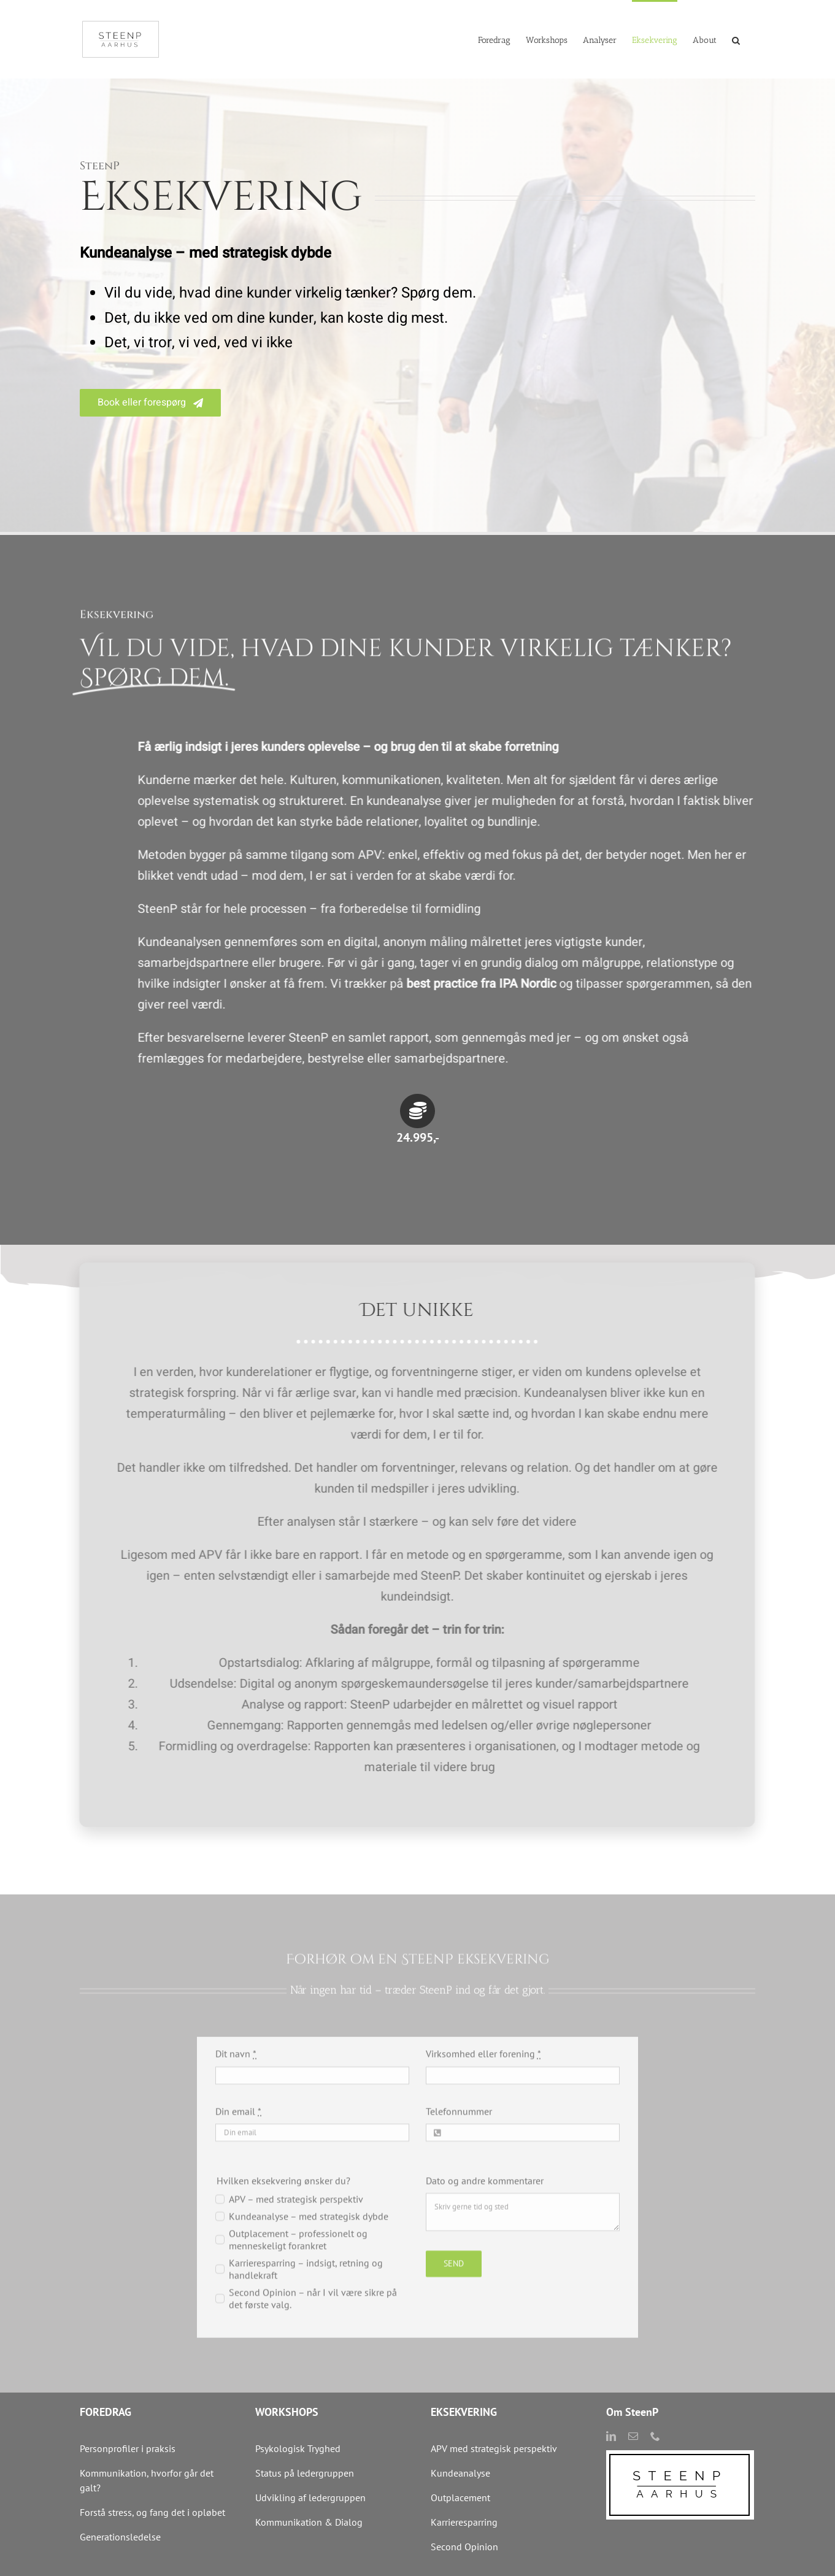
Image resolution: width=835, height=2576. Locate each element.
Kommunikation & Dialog (309, 2522)
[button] (736, 39)
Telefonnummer (459, 2121)
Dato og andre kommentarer (485, 2191)
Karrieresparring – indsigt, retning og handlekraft (306, 2279)
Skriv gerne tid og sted (523, 2222)
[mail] (633, 2436)
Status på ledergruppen (304, 2473)
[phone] (655, 2436)
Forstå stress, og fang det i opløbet (152, 2512)
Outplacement (460, 2497)
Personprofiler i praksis (127, 2448)
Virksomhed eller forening (483, 2064)
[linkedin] (611, 2436)
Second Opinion (464, 2546)
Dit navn (235, 2064)
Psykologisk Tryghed (298, 2448)
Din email (238, 2121)
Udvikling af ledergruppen (310, 2497)
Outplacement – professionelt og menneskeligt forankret (298, 2249)
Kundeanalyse (460, 2473)
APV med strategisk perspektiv (494, 2448)
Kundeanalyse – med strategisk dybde (308, 2226)
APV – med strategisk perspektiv (296, 2209)
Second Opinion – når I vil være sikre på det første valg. (313, 2308)
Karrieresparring (465, 2522)
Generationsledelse (120, 2537)
